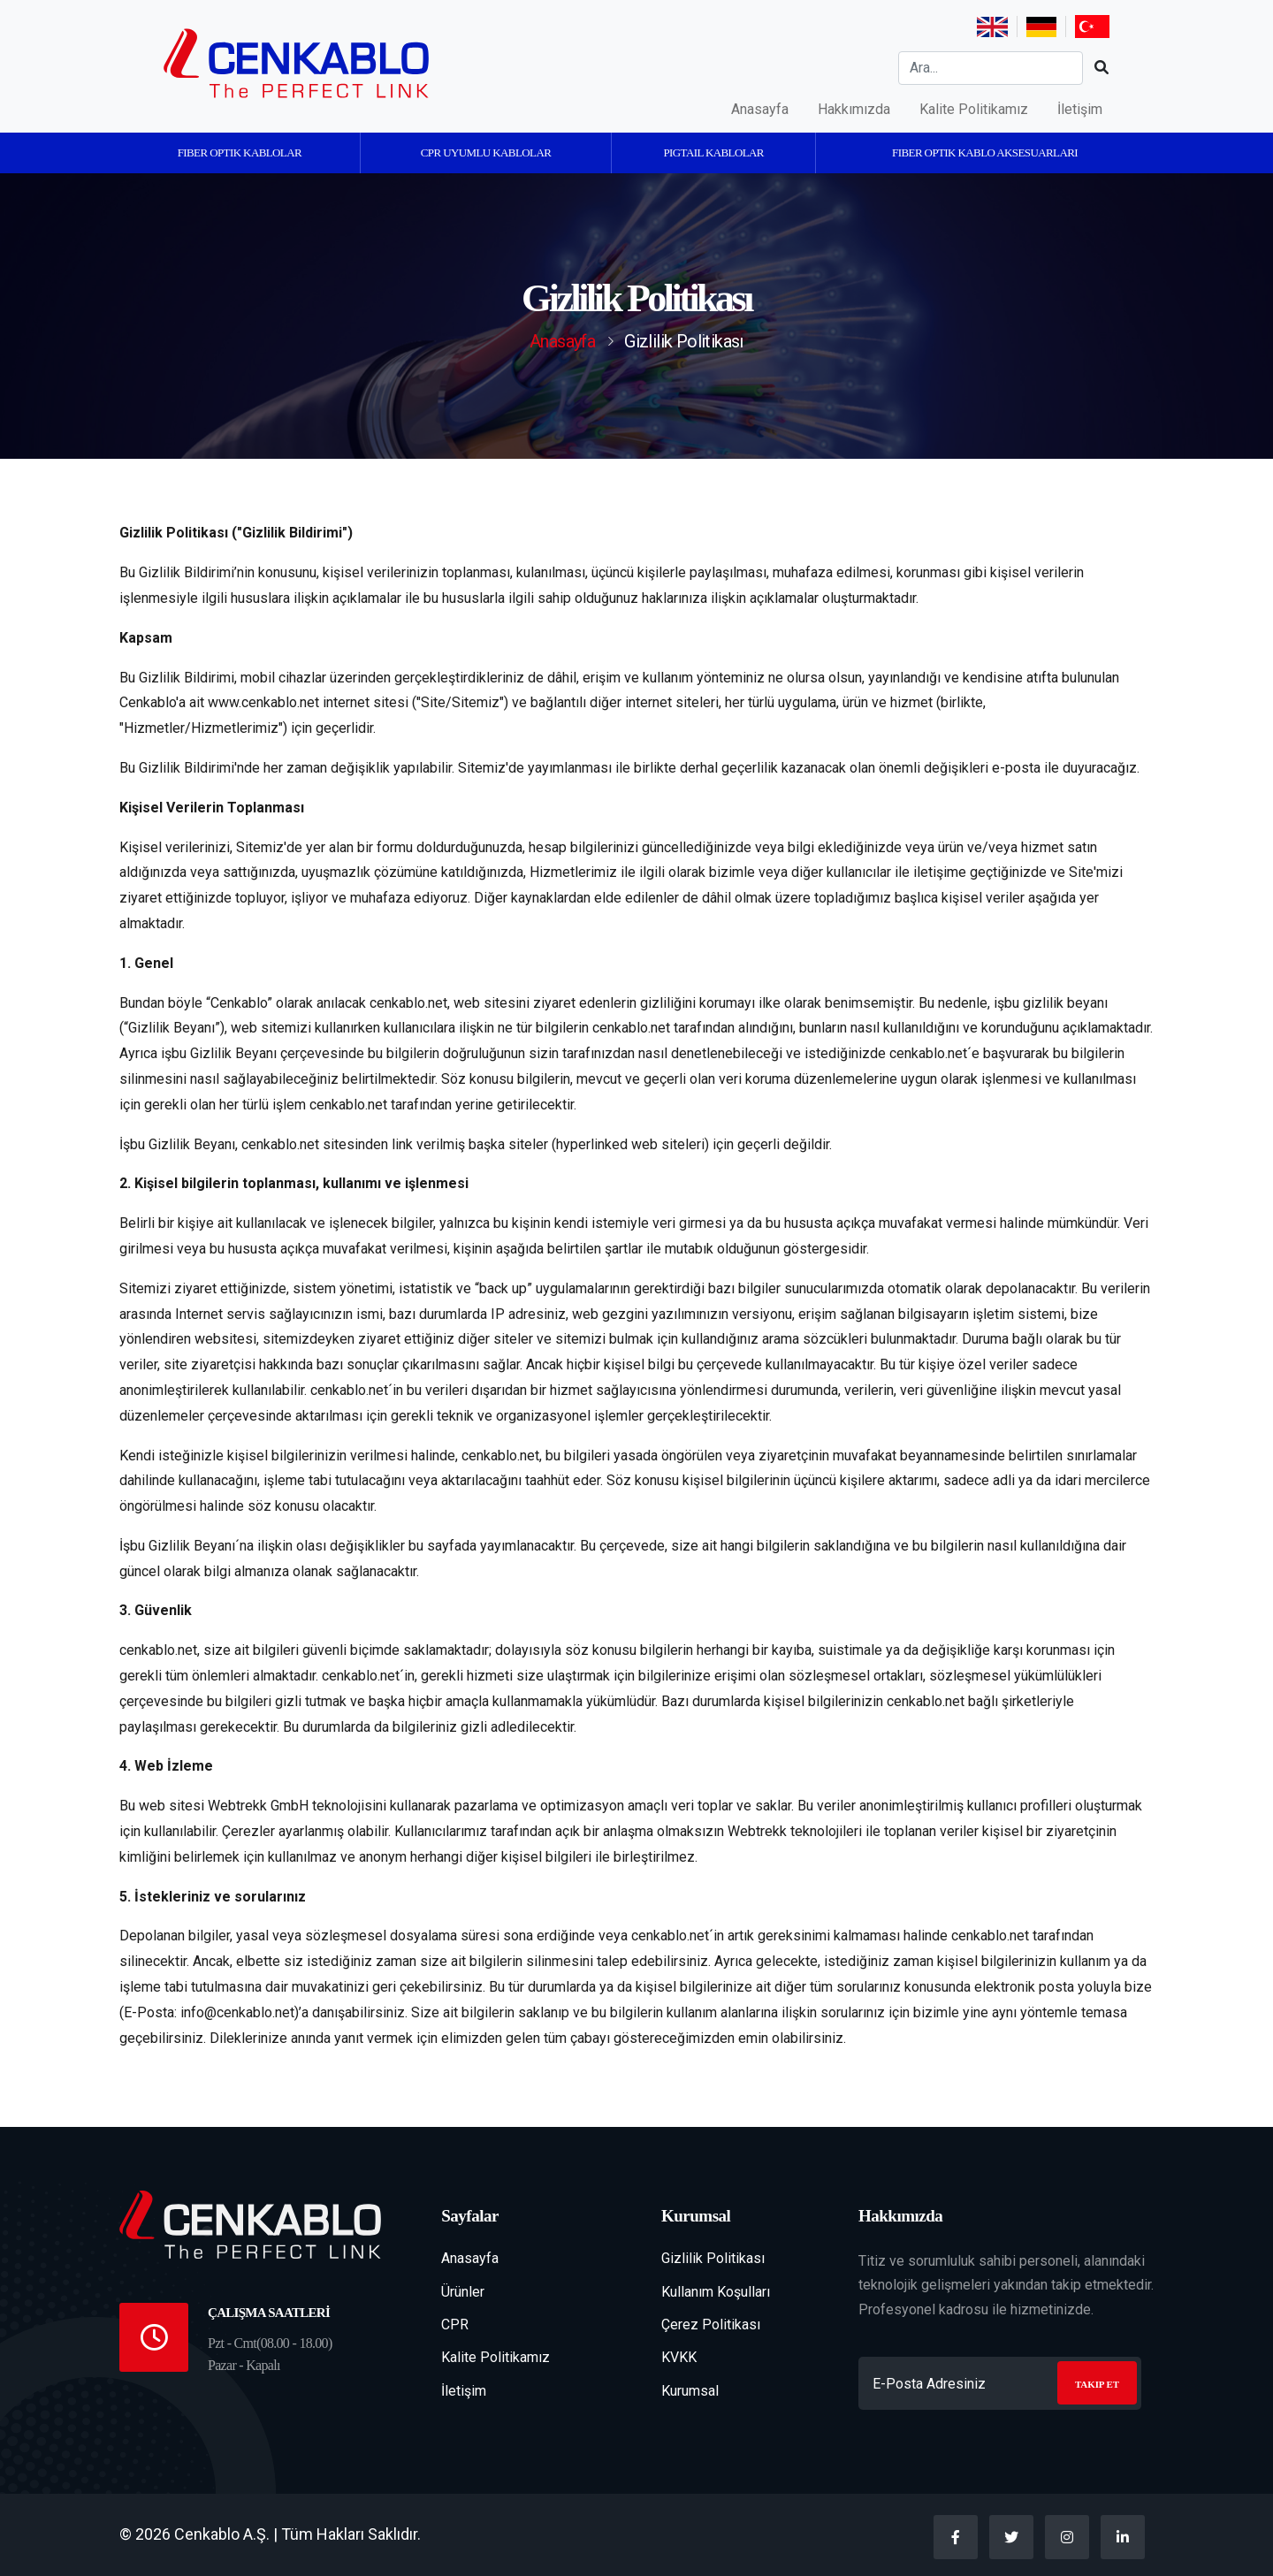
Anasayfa (760, 109)
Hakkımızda (854, 109)
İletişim (1079, 109)
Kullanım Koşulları (715, 2291)
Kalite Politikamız (973, 109)
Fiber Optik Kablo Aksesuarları (985, 152)
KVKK (679, 2357)
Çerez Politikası (710, 2324)
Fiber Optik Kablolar (239, 152)
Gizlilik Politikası (713, 2258)
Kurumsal (690, 2390)
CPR (455, 2324)
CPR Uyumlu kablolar (486, 152)
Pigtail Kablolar (713, 152)
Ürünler (462, 2291)
